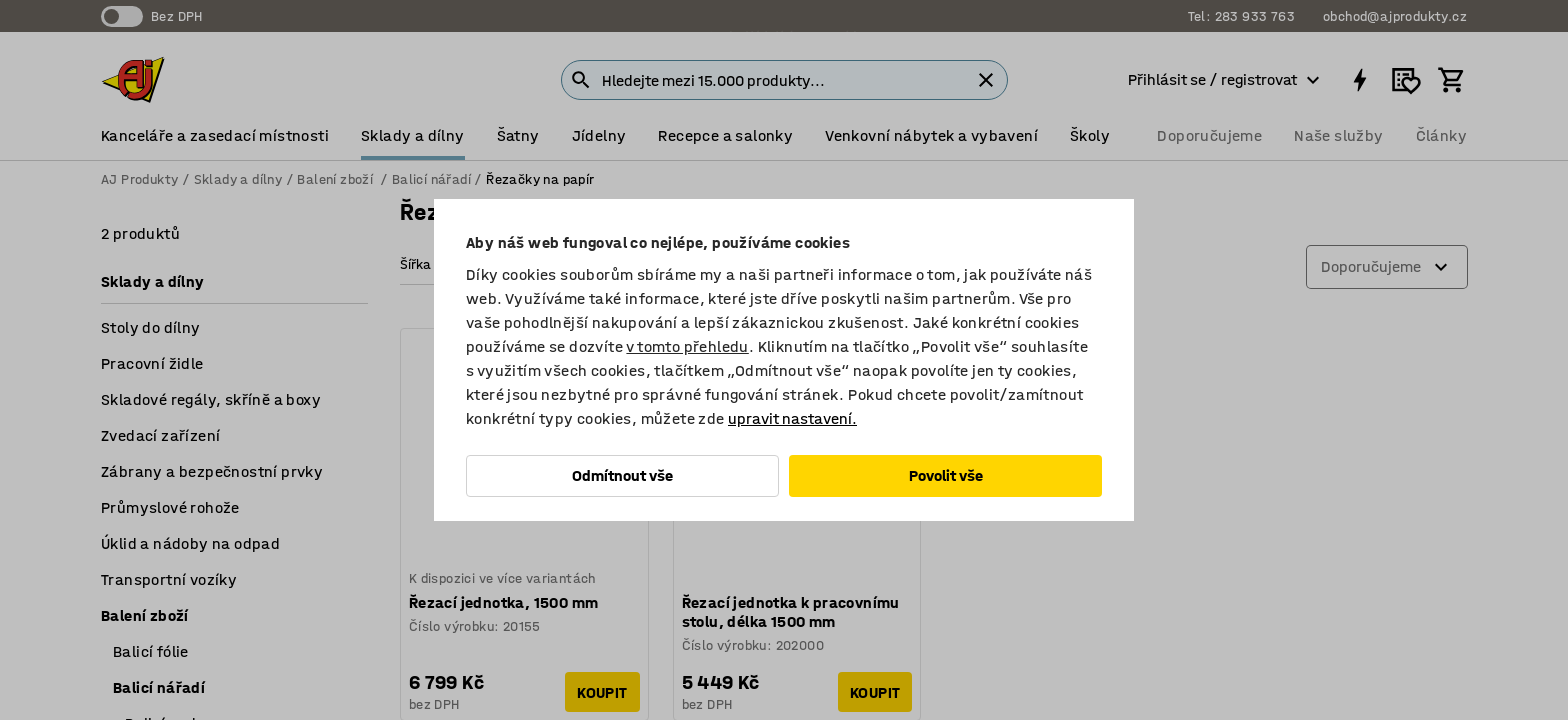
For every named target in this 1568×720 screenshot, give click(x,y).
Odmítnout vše (622, 475)
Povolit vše (946, 475)
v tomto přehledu (687, 346)
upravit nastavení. (792, 418)
